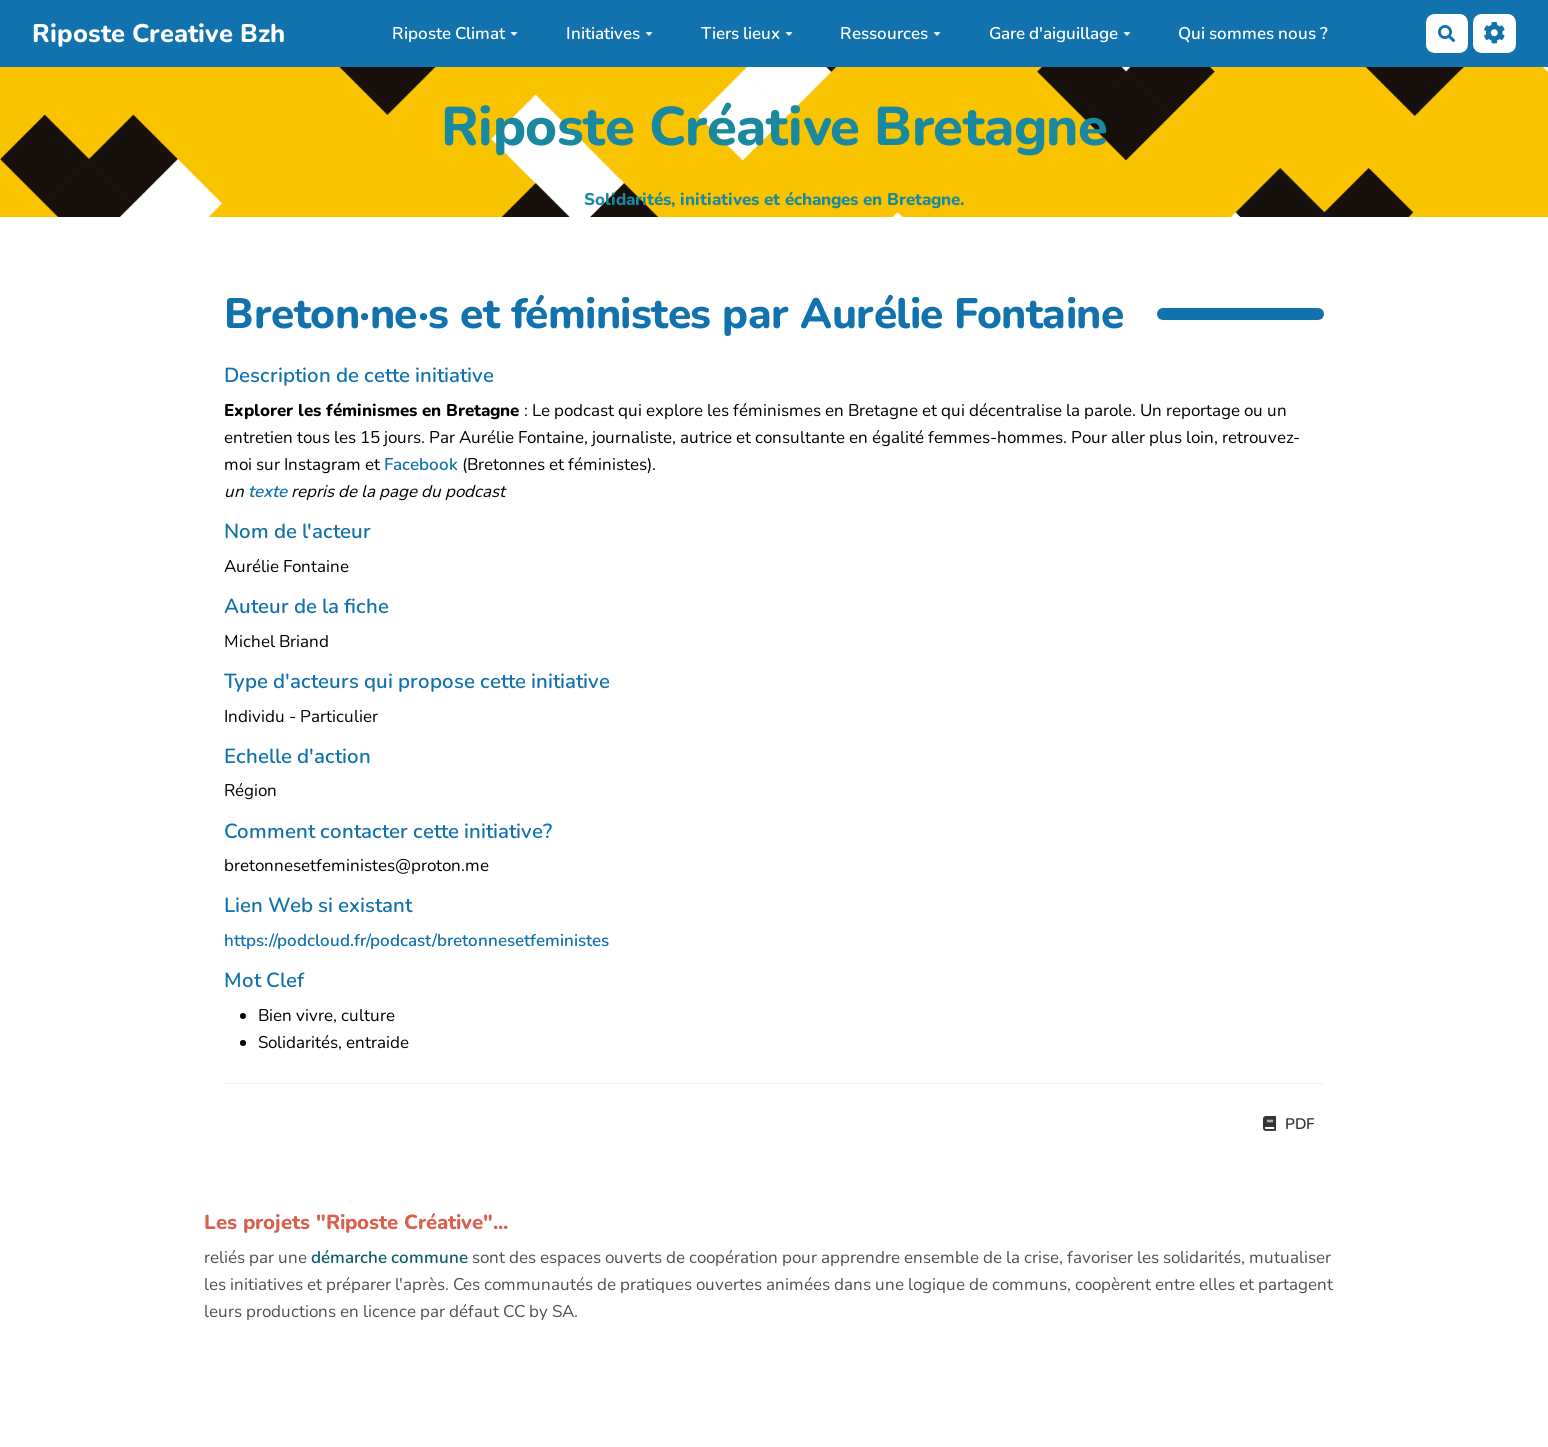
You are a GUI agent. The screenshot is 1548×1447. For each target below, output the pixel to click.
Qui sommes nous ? (1253, 33)
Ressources (890, 33)
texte (267, 491)
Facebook (421, 464)
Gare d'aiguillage (1060, 33)
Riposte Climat (455, 33)
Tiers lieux (747, 33)
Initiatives (609, 33)
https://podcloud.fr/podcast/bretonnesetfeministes (416, 940)
